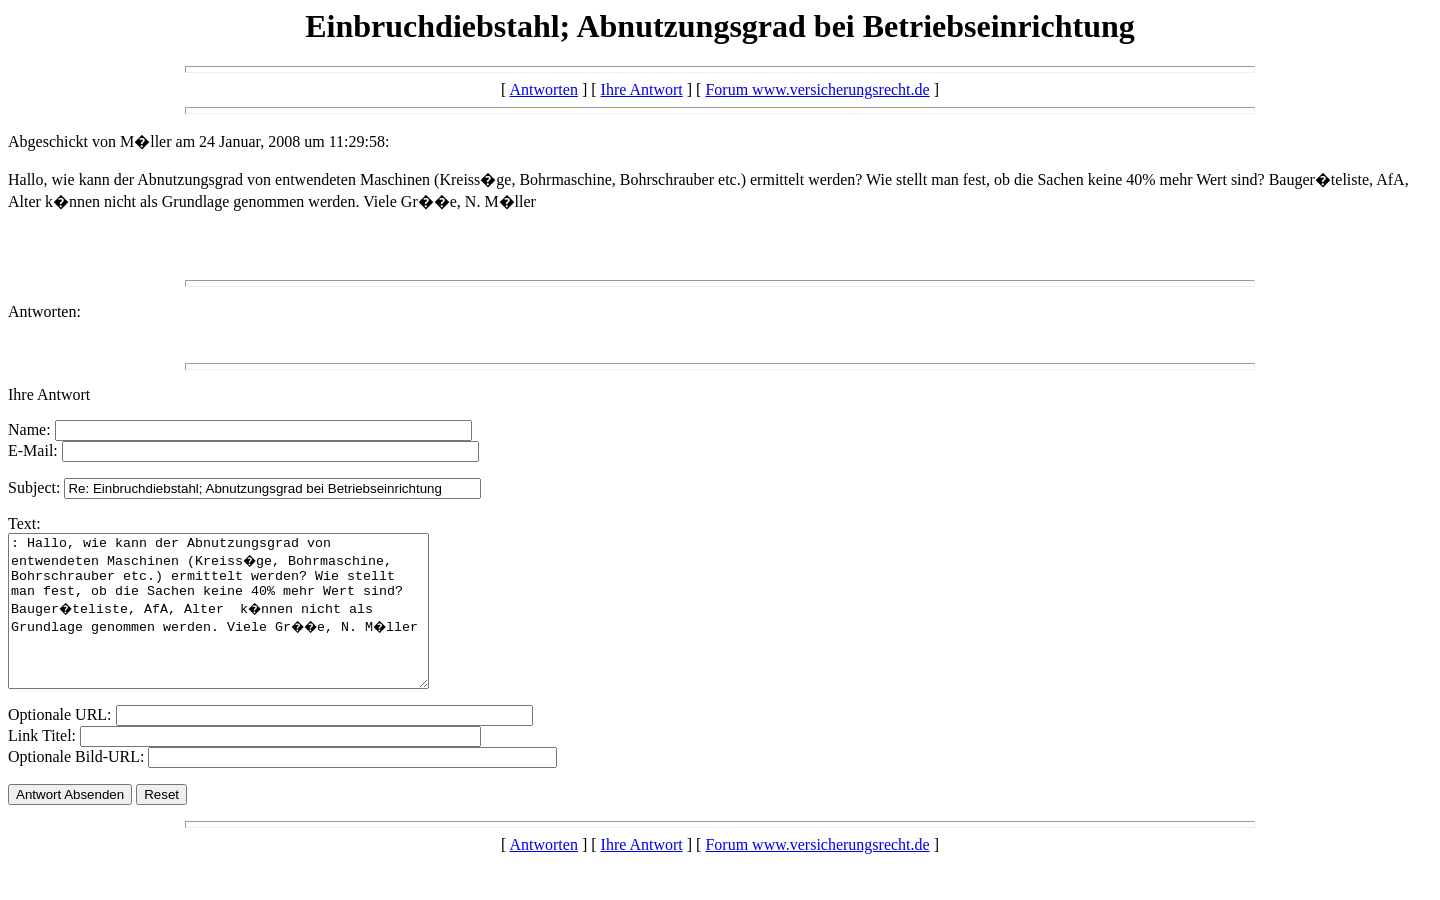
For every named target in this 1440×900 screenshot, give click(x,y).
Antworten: (44, 311)
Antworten (543, 89)
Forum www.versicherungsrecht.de (817, 89)
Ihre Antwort (642, 89)
